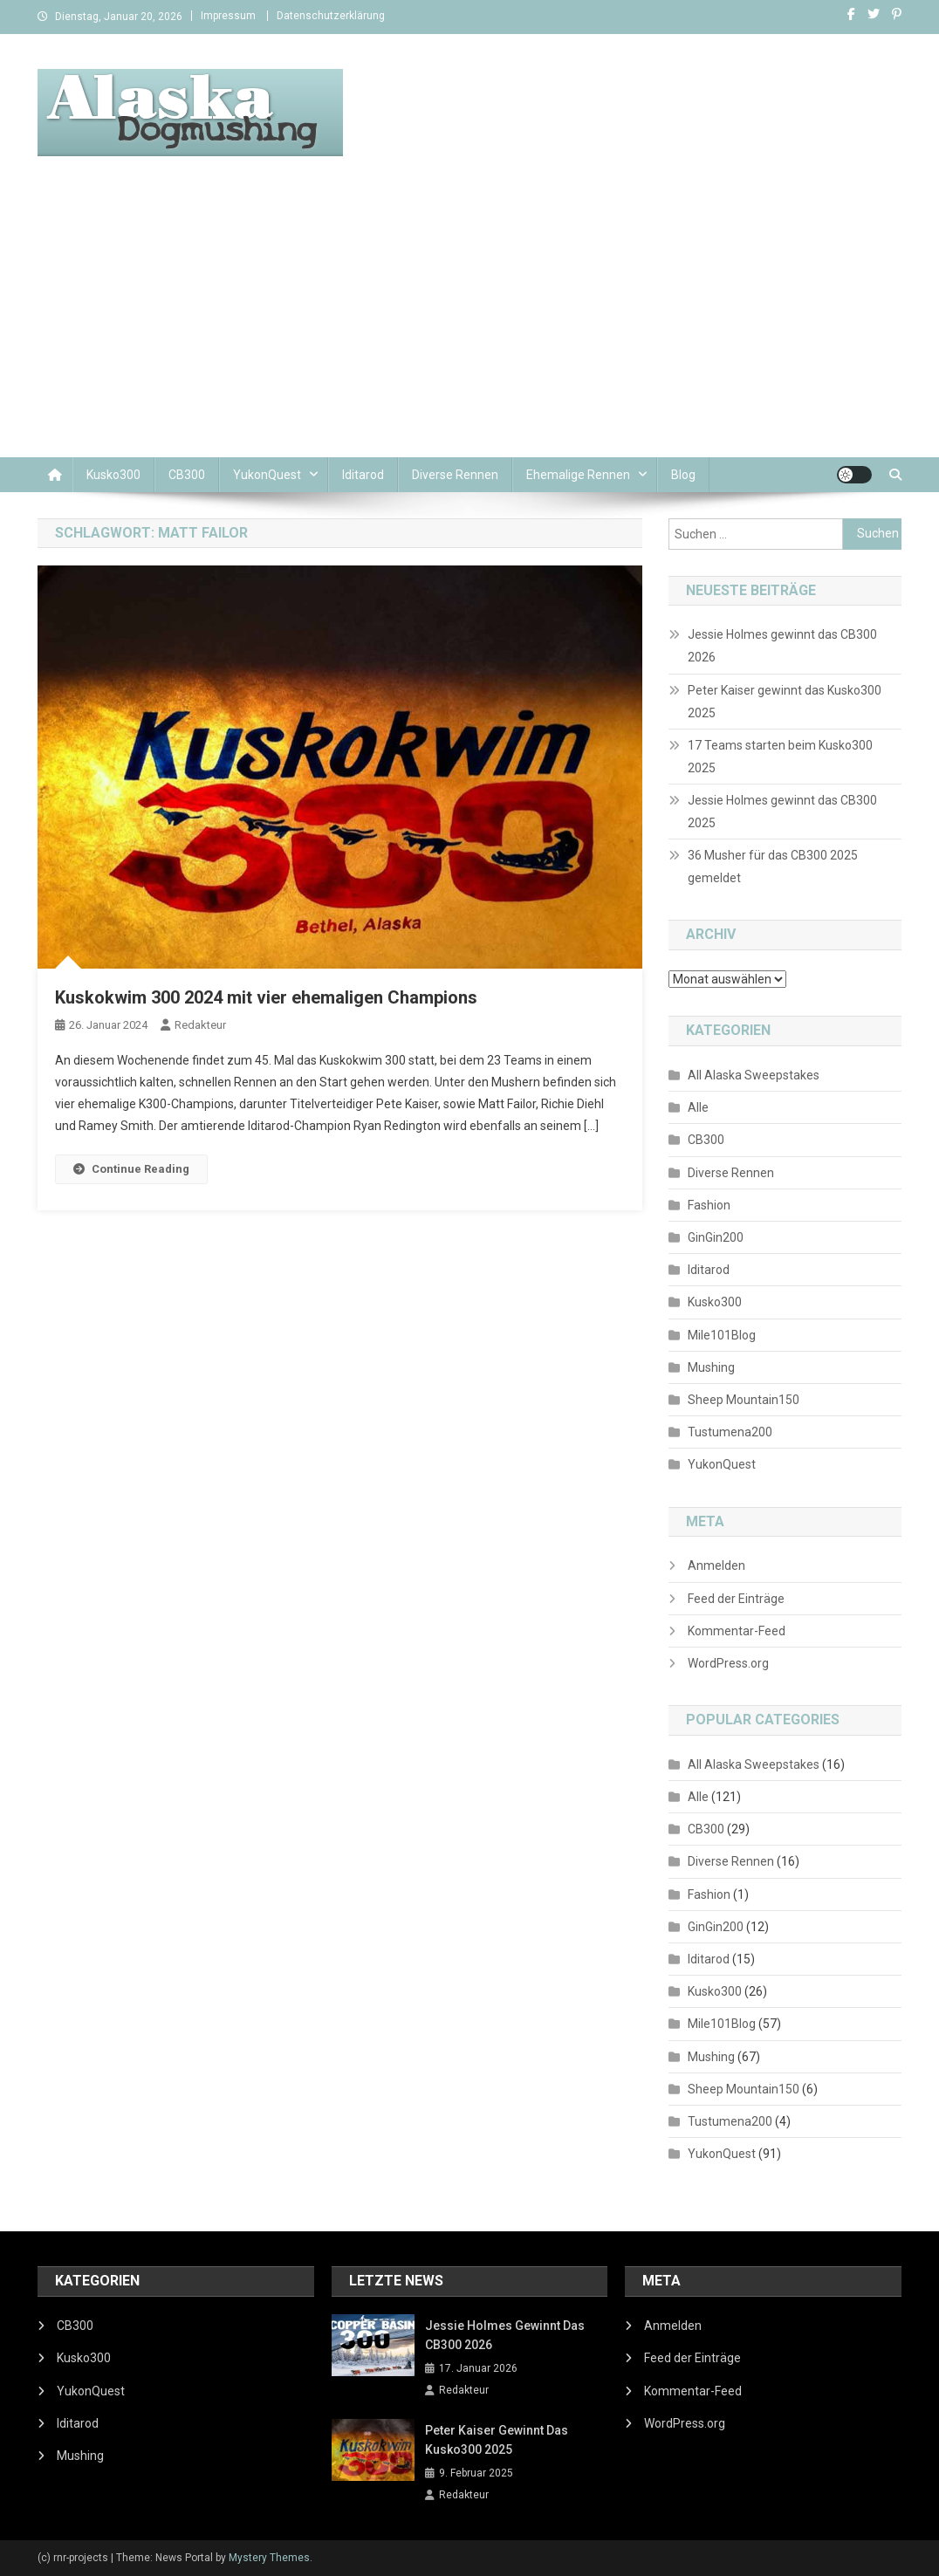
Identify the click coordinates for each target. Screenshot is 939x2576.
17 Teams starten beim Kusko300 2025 (780, 756)
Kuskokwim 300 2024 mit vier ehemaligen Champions (266, 997)
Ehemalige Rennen (578, 475)
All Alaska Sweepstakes (753, 1075)
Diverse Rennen (455, 475)
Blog (683, 475)
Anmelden (716, 1565)
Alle (698, 1107)
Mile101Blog (722, 1335)
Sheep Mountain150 (743, 1400)
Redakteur (200, 1024)
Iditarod (363, 475)
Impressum (228, 16)
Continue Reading (131, 1168)
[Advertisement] (469, 326)
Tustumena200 (730, 1432)
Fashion (709, 1205)
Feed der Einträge (736, 1599)
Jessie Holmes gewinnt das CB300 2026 (782, 645)
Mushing (711, 1367)
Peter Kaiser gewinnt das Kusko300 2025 (784, 701)
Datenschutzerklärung (331, 16)
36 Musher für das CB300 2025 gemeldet (773, 866)
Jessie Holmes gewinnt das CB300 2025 (782, 811)
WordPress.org (728, 1663)
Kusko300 (113, 475)
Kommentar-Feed (736, 1631)
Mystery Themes (269, 2558)
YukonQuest (267, 475)
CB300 (186, 475)
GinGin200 (716, 1237)
